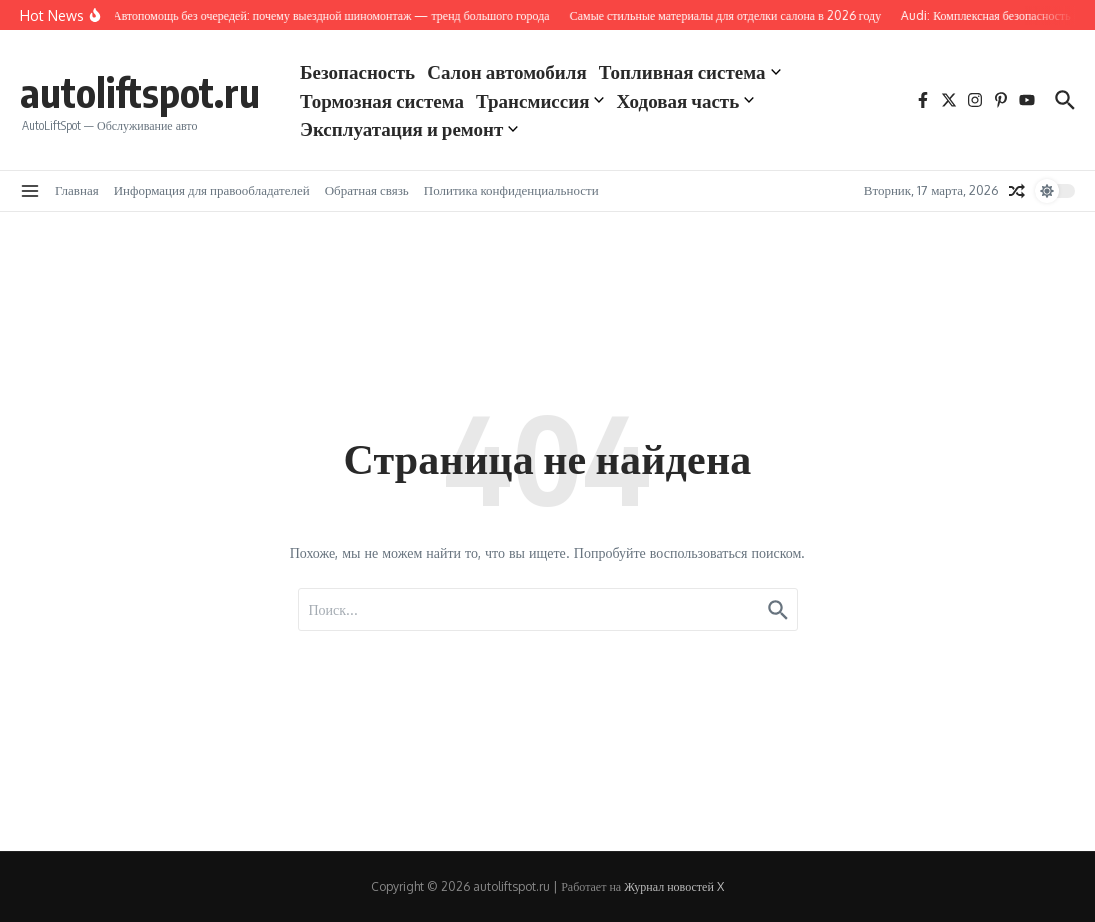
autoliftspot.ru (140, 92)
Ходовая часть (685, 100)
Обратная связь (367, 190)
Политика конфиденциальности (511, 190)
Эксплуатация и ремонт (409, 128)
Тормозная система (382, 100)
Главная (77, 190)
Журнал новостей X (674, 886)
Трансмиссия (540, 100)
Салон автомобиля (507, 71)
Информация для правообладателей (212, 190)
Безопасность (357, 71)
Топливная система (690, 71)
